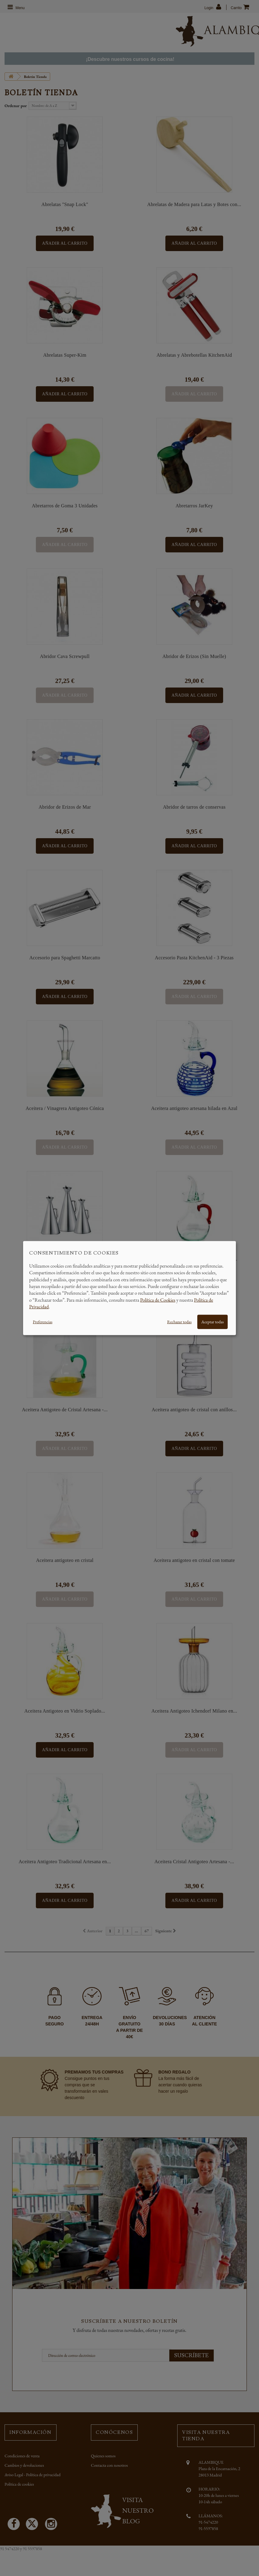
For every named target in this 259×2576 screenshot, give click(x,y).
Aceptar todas (212, 1321)
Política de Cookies (157, 1300)
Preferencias (42, 1321)
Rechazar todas (179, 1321)
